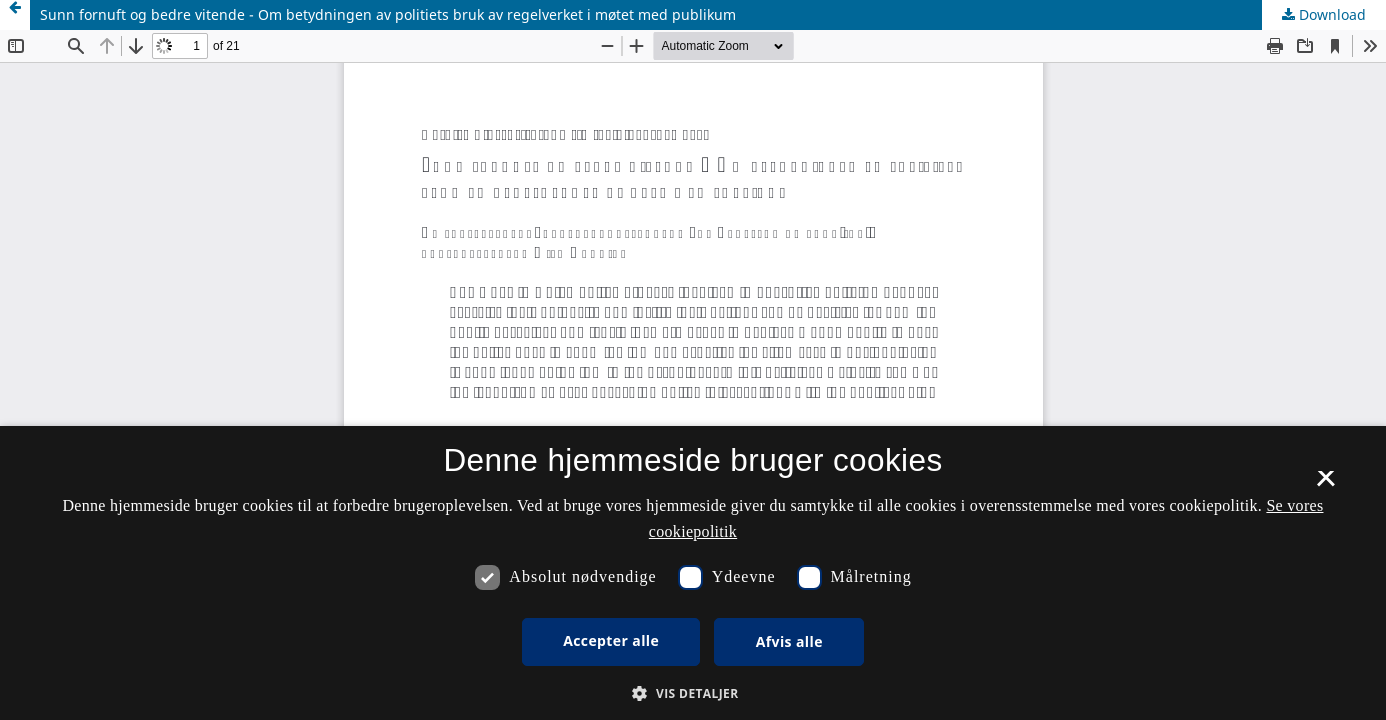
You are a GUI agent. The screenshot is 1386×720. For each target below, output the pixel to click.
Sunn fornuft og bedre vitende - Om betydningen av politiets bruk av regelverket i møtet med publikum (388, 14)
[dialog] (693, 573)
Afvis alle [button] (789, 641)
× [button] (1325, 485)
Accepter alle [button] (611, 640)
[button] (692, 693)
